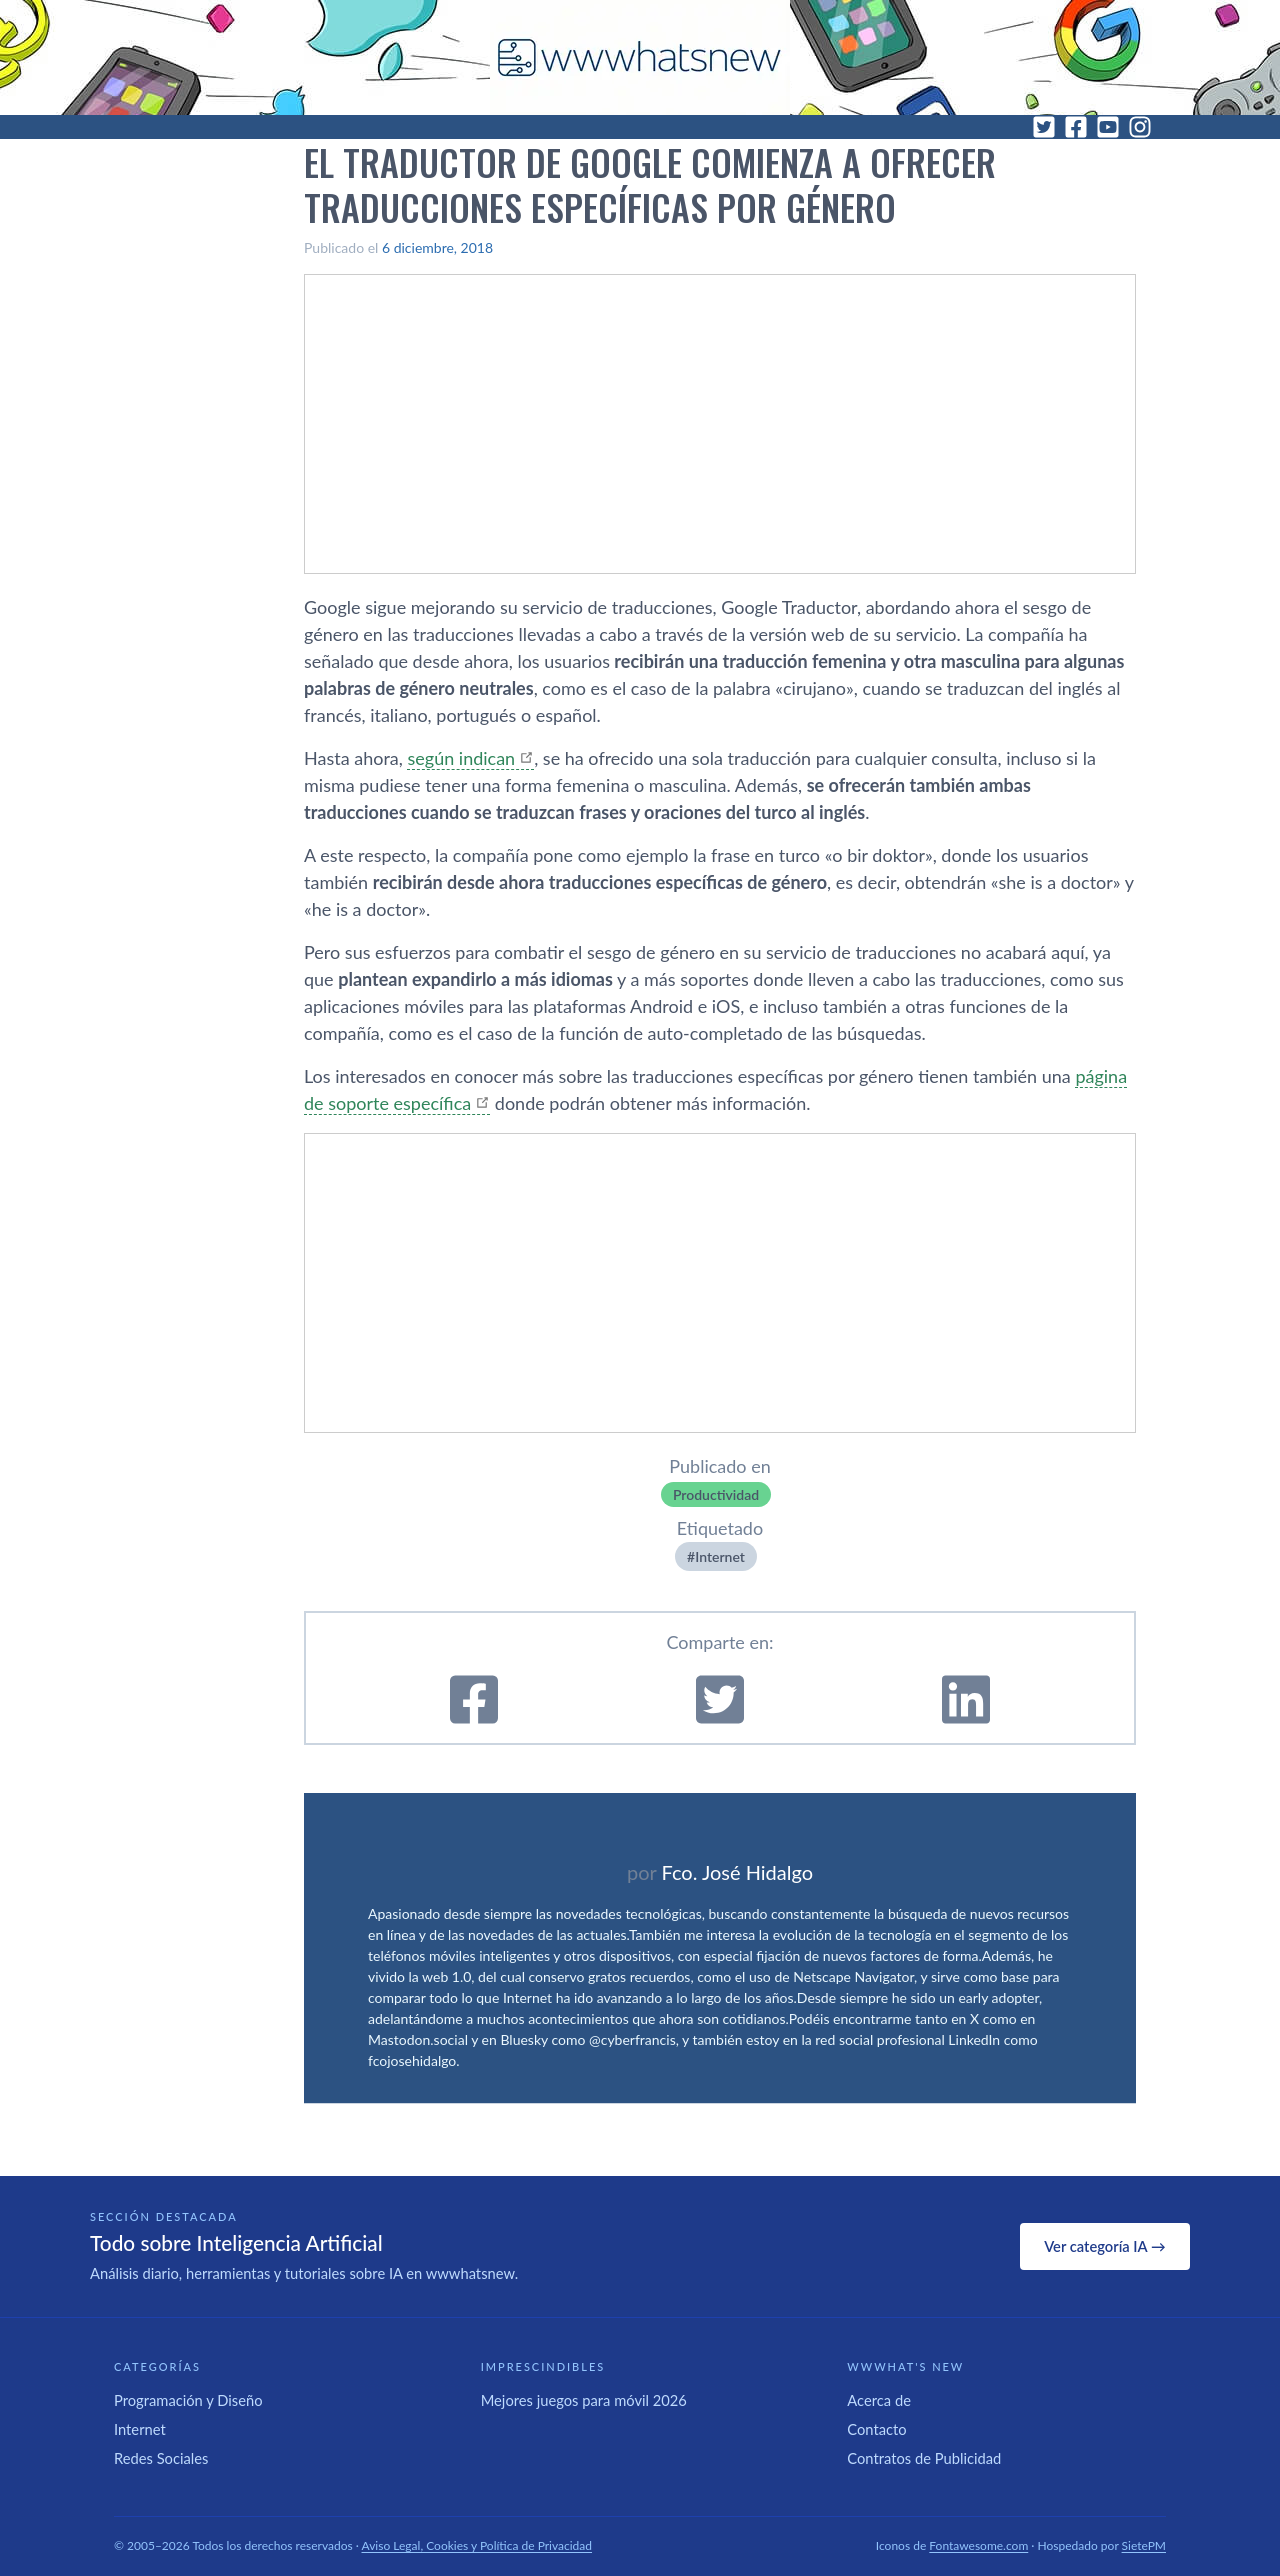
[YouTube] (1108, 127)
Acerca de (879, 2400)
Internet (720, 1556)
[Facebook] (1076, 127)
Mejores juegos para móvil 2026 (584, 2400)
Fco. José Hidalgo (737, 1872)
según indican (461, 758)
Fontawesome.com (978, 2545)
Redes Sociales (161, 2458)
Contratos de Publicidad (924, 2458)
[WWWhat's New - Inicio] (640, 57)
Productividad (716, 1494)
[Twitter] (1044, 127)
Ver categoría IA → (1104, 2246)
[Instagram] (1140, 127)
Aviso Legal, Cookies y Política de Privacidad (477, 2545)
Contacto (876, 2429)
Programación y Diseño (188, 2400)
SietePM (1144, 2545)
